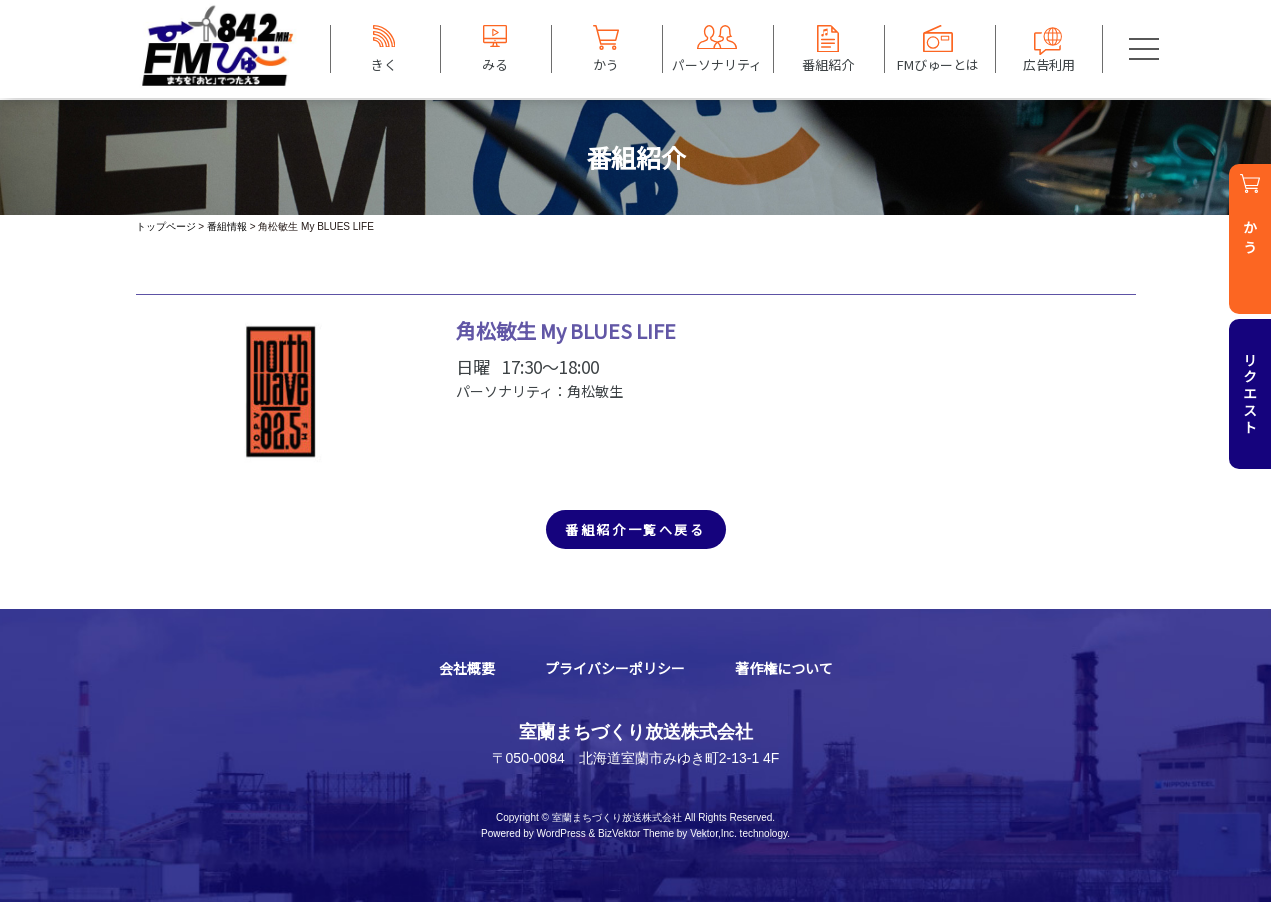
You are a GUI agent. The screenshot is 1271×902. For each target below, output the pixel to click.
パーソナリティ (717, 64)
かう (606, 64)
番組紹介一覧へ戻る (635, 529)
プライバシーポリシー (615, 668)
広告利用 (1049, 64)
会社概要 (467, 668)
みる (495, 64)
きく (384, 64)
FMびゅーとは (938, 64)
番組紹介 (828, 64)
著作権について (784, 668)
